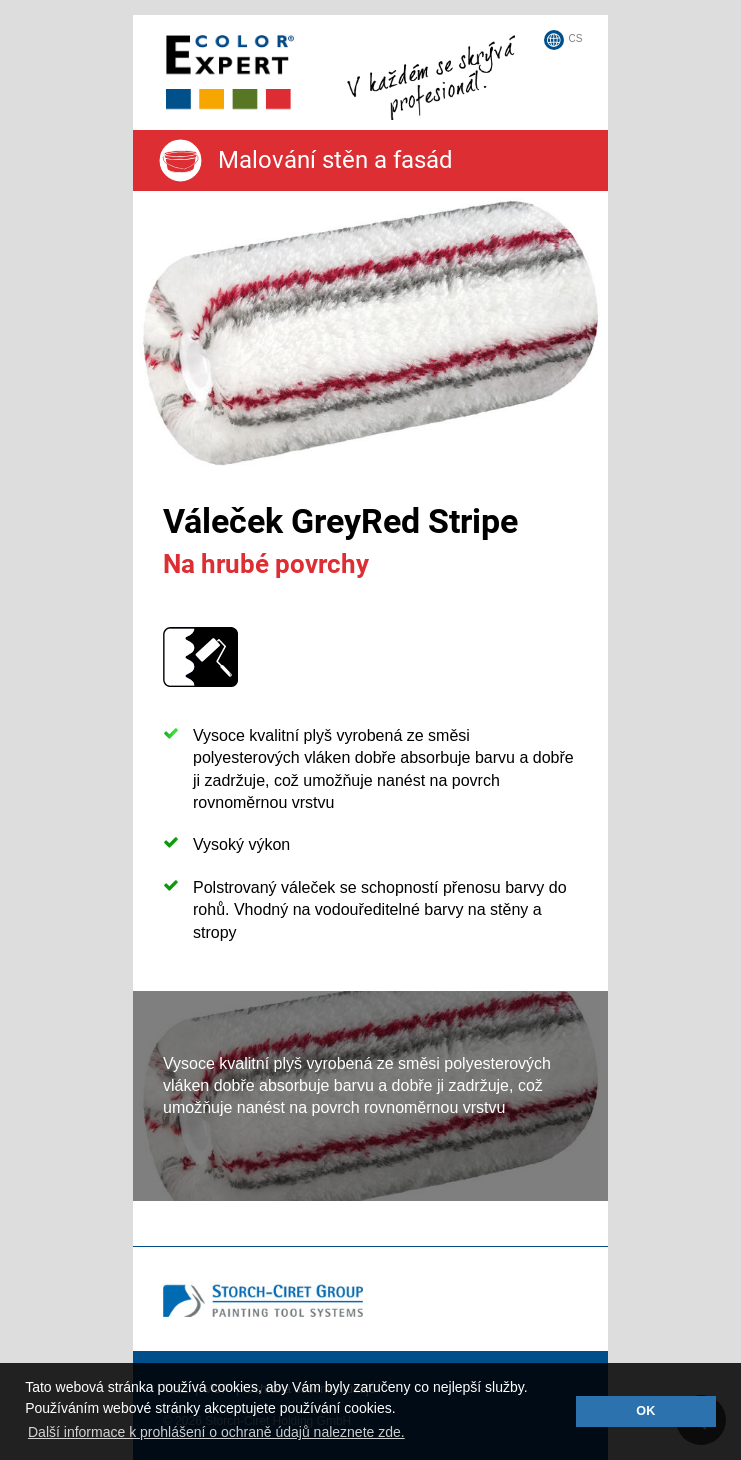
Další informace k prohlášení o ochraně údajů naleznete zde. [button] (216, 1432)
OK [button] (645, 1411)
